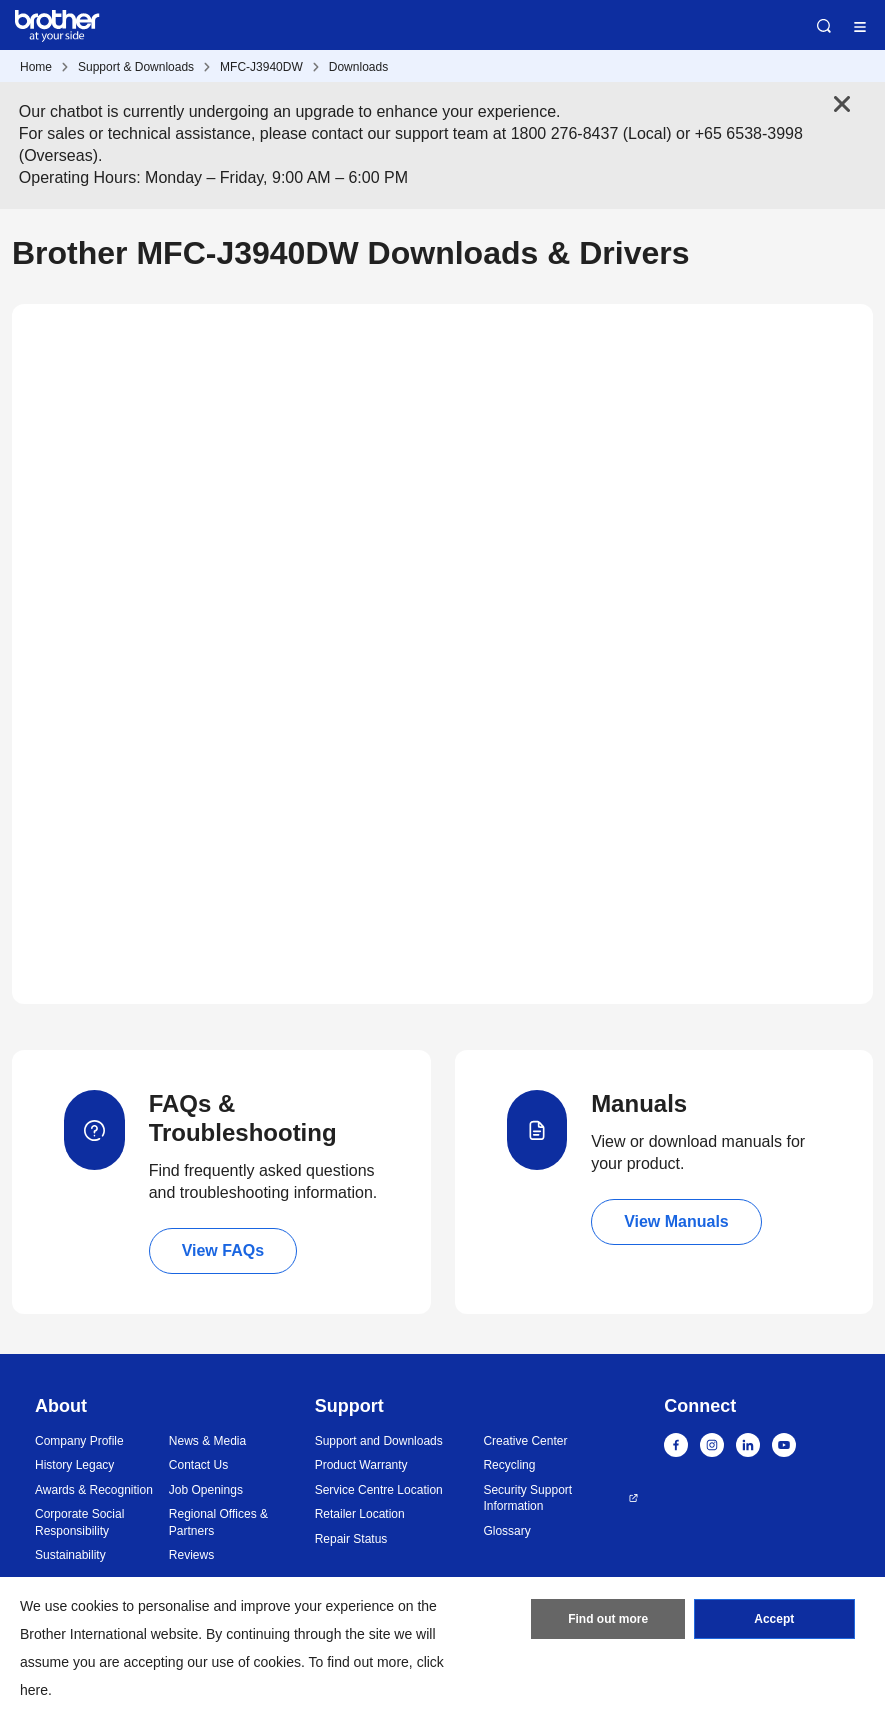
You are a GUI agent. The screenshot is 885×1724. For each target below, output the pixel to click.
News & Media (207, 1441)
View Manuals (676, 1221)
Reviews (191, 1555)
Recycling (509, 1465)
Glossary (506, 1531)
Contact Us (198, 1465)
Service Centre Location (379, 1490)
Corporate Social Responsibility (79, 1522)
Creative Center (525, 1441)
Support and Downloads (379, 1441)
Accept (774, 1619)
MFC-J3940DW (261, 67)
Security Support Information (527, 1498)
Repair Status (351, 1539)
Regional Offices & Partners (218, 1522)
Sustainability (70, 1555)
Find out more (608, 1619)
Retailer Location (360, 1514)
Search (824, 26)
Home (36, 67)
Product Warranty (361, 1465)
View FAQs (223, 1250)
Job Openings (206, 1490)
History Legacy (74, 1465)
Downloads (358, 67)
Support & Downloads (136, 67)
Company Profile (79, 1441)
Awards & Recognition (94, 1490)
